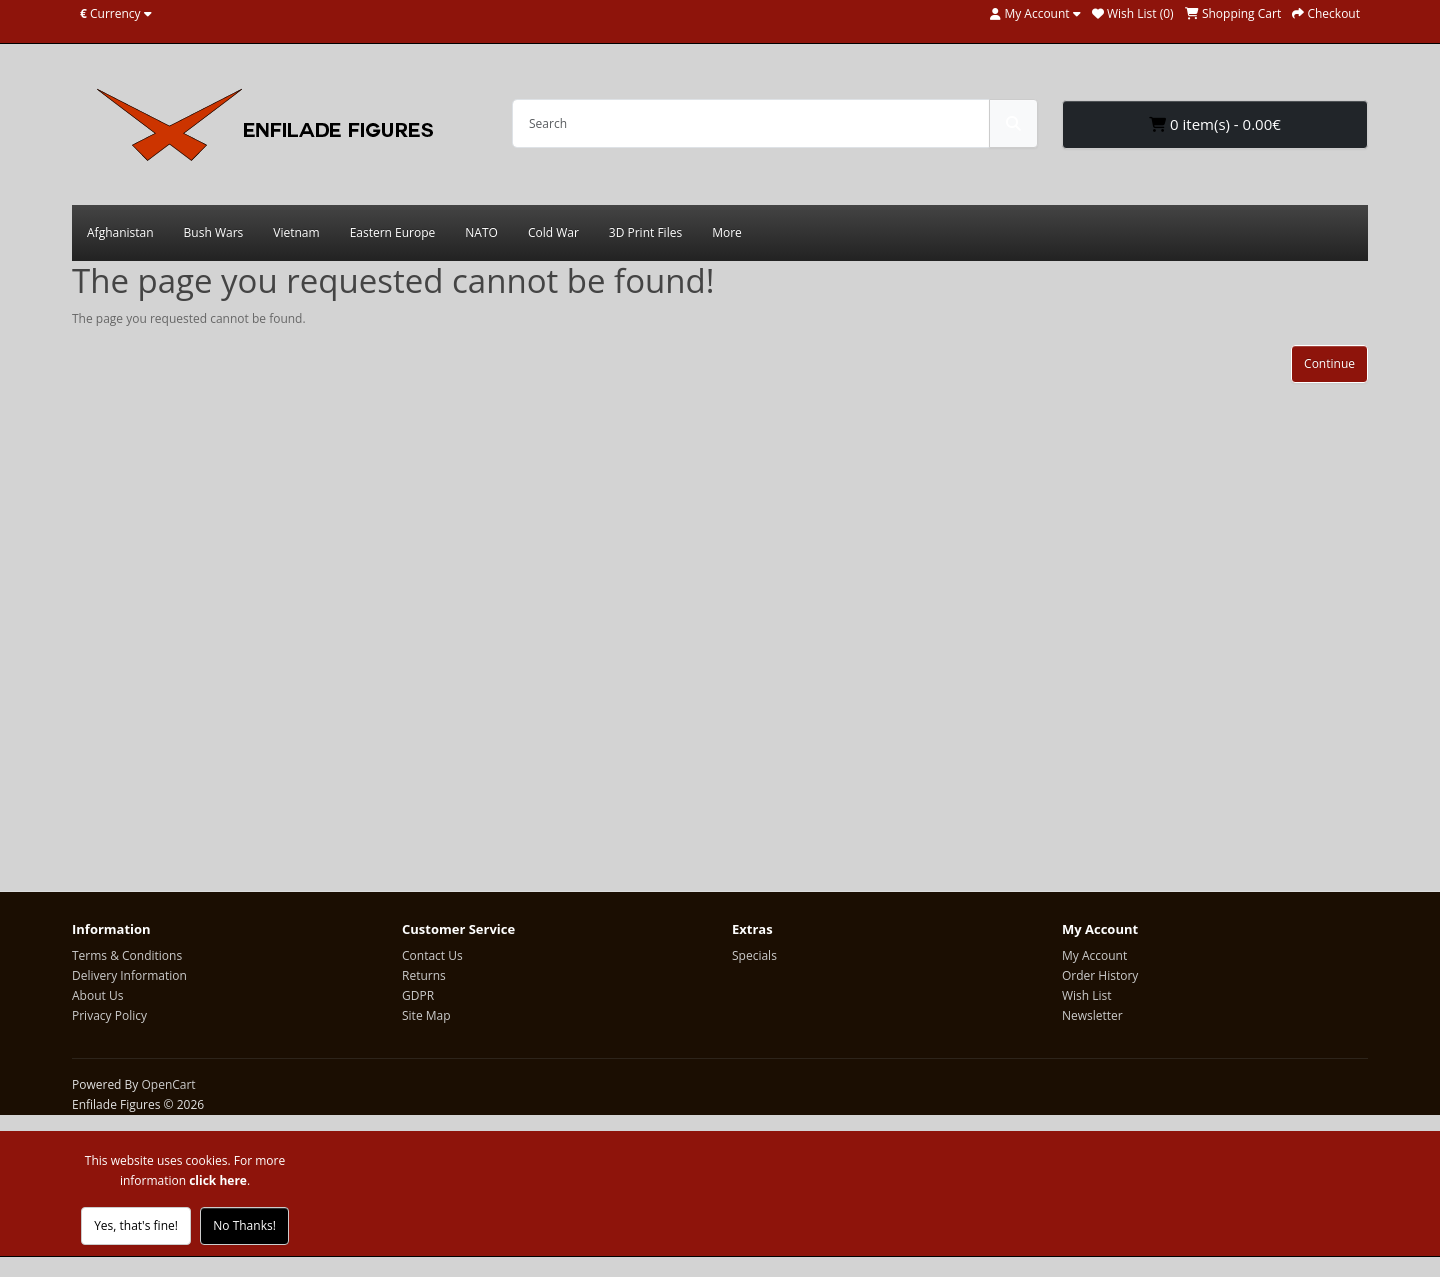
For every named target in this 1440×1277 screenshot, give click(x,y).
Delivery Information (129, 975)
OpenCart (168, 1084)
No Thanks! (244, 1225)
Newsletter (1092, 1015)
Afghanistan (120, 232)
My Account (1094, 955)
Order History (1100, 975)
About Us (97, 995)
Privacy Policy (109, 1015)
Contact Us (432, 955)
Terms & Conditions (127, 955)
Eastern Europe (393, 232)
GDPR (418, 995)
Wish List (1087, 995)
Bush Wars (214, 232)
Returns (424, 975)
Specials (754, 955)
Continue (1329, 363)
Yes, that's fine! (136, 1225)
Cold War (553, 232)
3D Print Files (645, 232)
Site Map (426, 1015)
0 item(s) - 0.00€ (1215, 124)
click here (218, 1180)
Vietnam (296, 232)
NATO (481, 232)
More (727, 232)
